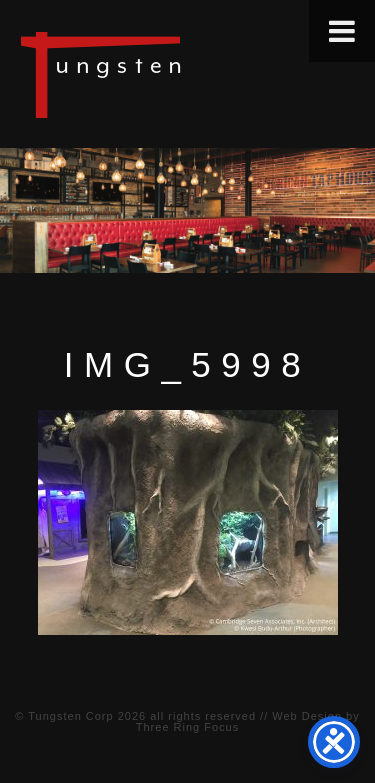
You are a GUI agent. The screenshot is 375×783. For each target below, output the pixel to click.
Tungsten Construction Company (170, 74)
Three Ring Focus (187, 727)
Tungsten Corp (70, 716)
